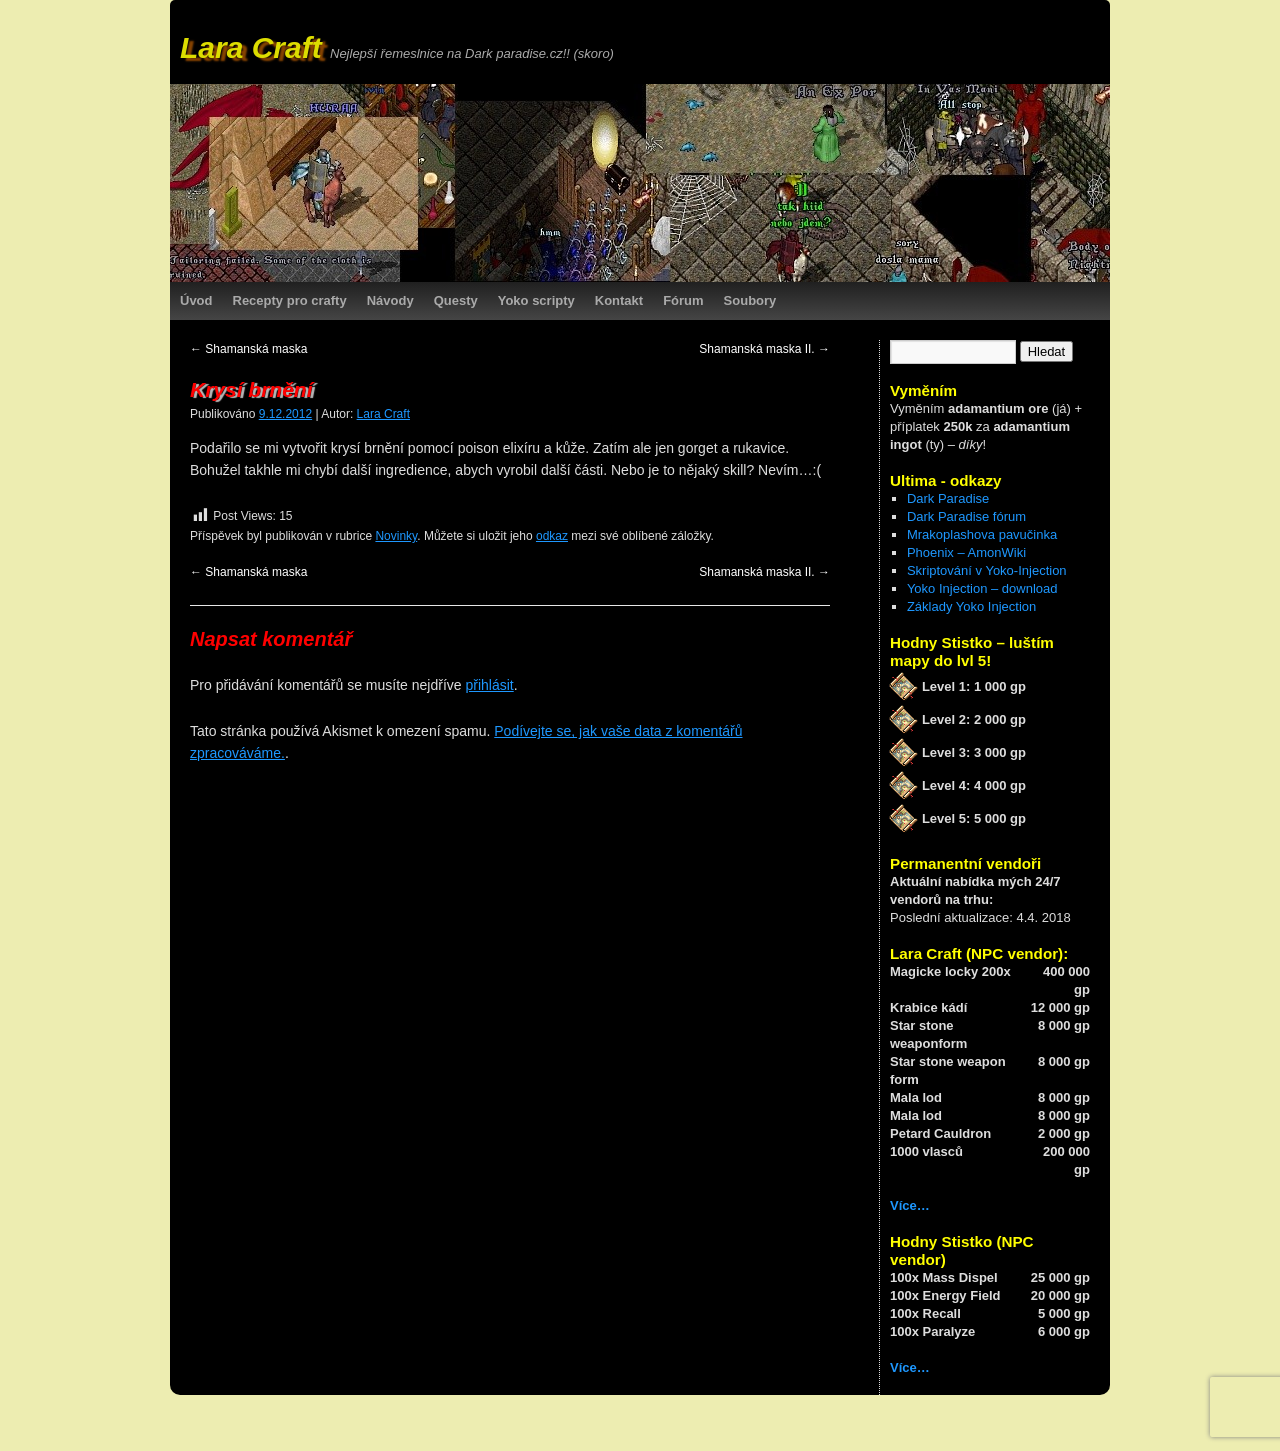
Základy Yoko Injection (971, 606)
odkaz (552, 536)
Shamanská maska (248, 349)
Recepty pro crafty (290, 300)
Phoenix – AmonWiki (966, 552)
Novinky (396, 536)
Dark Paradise (948, 498)
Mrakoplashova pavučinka (982, 534)
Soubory (750, 300)
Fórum (683, 300)
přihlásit (489, 685)
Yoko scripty (536, 300)
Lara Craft (251, 47)
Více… (910, 1205)
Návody (390, 300)
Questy (456, 300)
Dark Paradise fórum (966, 516)
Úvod (196, 300)
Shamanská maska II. (764, 349)
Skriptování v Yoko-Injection (987, 570)
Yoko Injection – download (982, 588)
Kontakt (619, 300)
